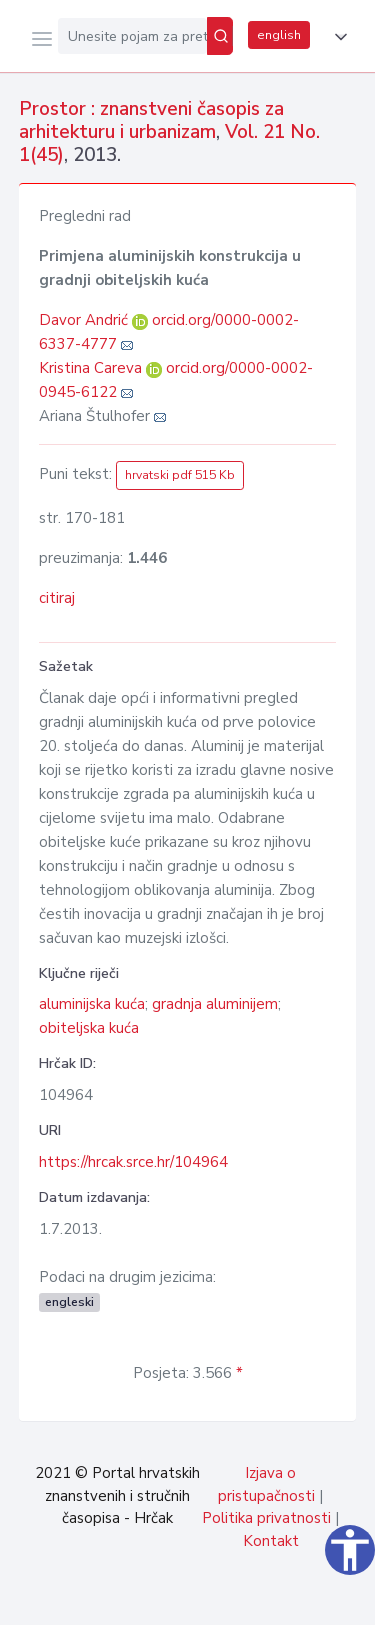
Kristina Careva (92, 368)
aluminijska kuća (92, 1004)
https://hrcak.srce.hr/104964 (133, 1162)
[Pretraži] (220, 36)
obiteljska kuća (89, 1028)
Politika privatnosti (266, 1518)
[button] (337, 37)
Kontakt (271, 1541)
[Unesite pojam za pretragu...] (132, 36)
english (279, 35)
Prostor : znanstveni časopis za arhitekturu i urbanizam (151, 120)
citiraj (57, 598)
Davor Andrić (85, 320)
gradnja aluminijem (215, 1004)
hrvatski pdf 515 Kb (180, 475)
